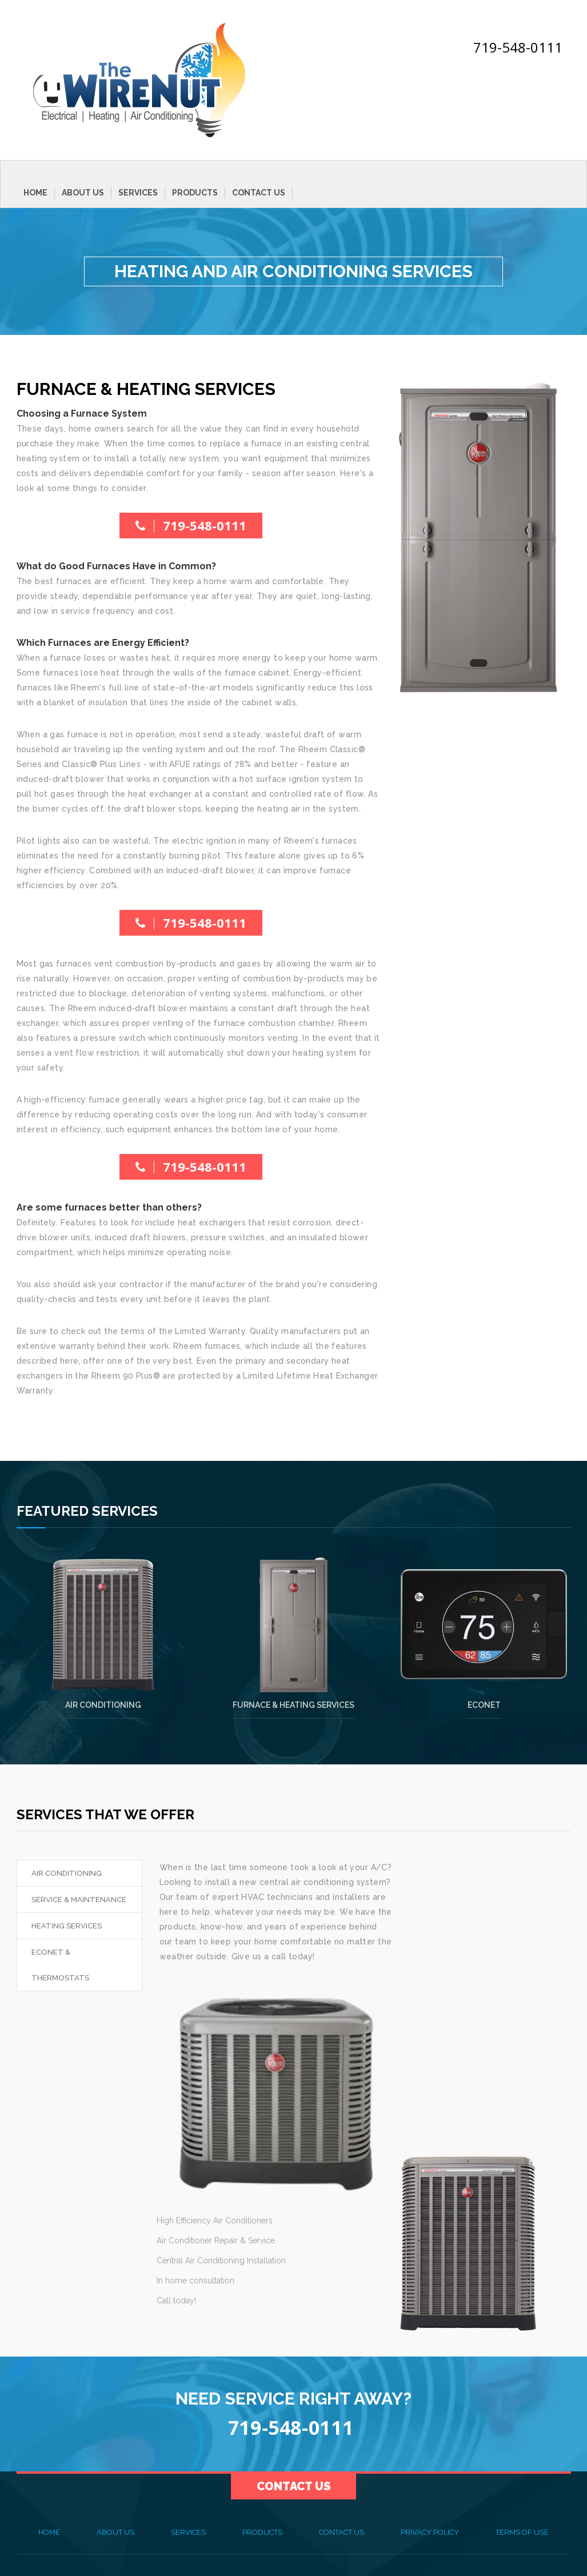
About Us (83, 192)
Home (35, 192)
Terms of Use (522, 2532)
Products (195, 192)
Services (138, 192)
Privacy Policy (430, 2532)
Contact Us (258, 192)
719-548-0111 (517, 47)
